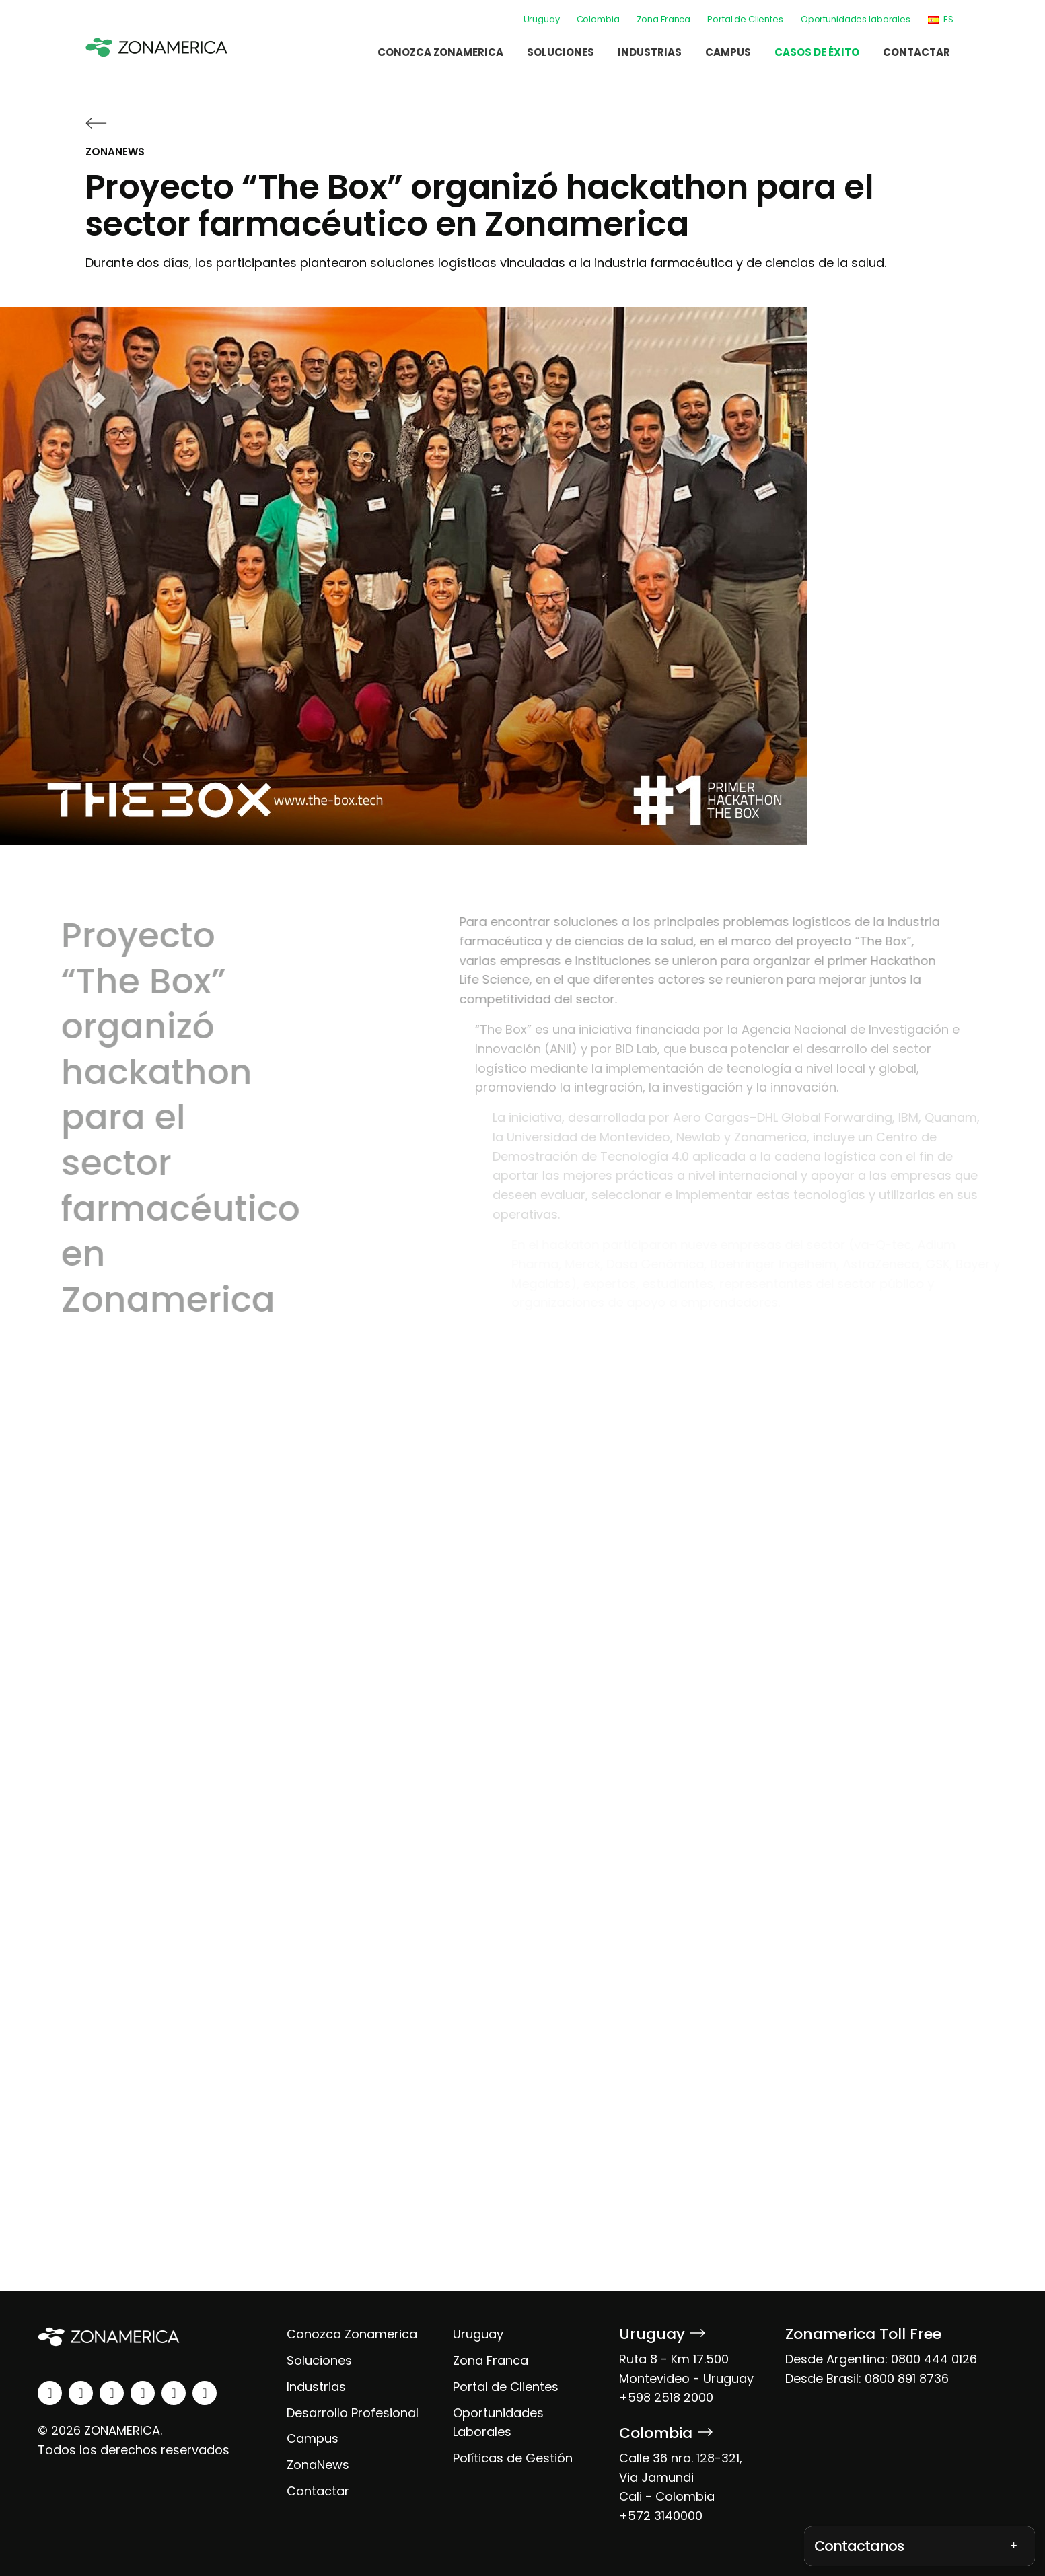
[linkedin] (50, 2393)
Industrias (650, 52)
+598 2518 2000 (666, 2397)
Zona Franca (664, 19)
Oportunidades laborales (855, 19)
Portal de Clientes (745, 19)
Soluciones (560, 52)
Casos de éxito (816, 52)
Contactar (916, 52)
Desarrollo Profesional (353, 2412)
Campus (728, 52)
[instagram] (81, 2393)
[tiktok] (204, 2393)
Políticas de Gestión (513, 2457)
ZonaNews (318, 2464)
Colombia (598, 19)
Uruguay (542, 19)
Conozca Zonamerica (440, 52)
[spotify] (173, 2393)
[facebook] (112, 2393)
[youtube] (143, 2393)
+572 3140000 (660, 2515)
